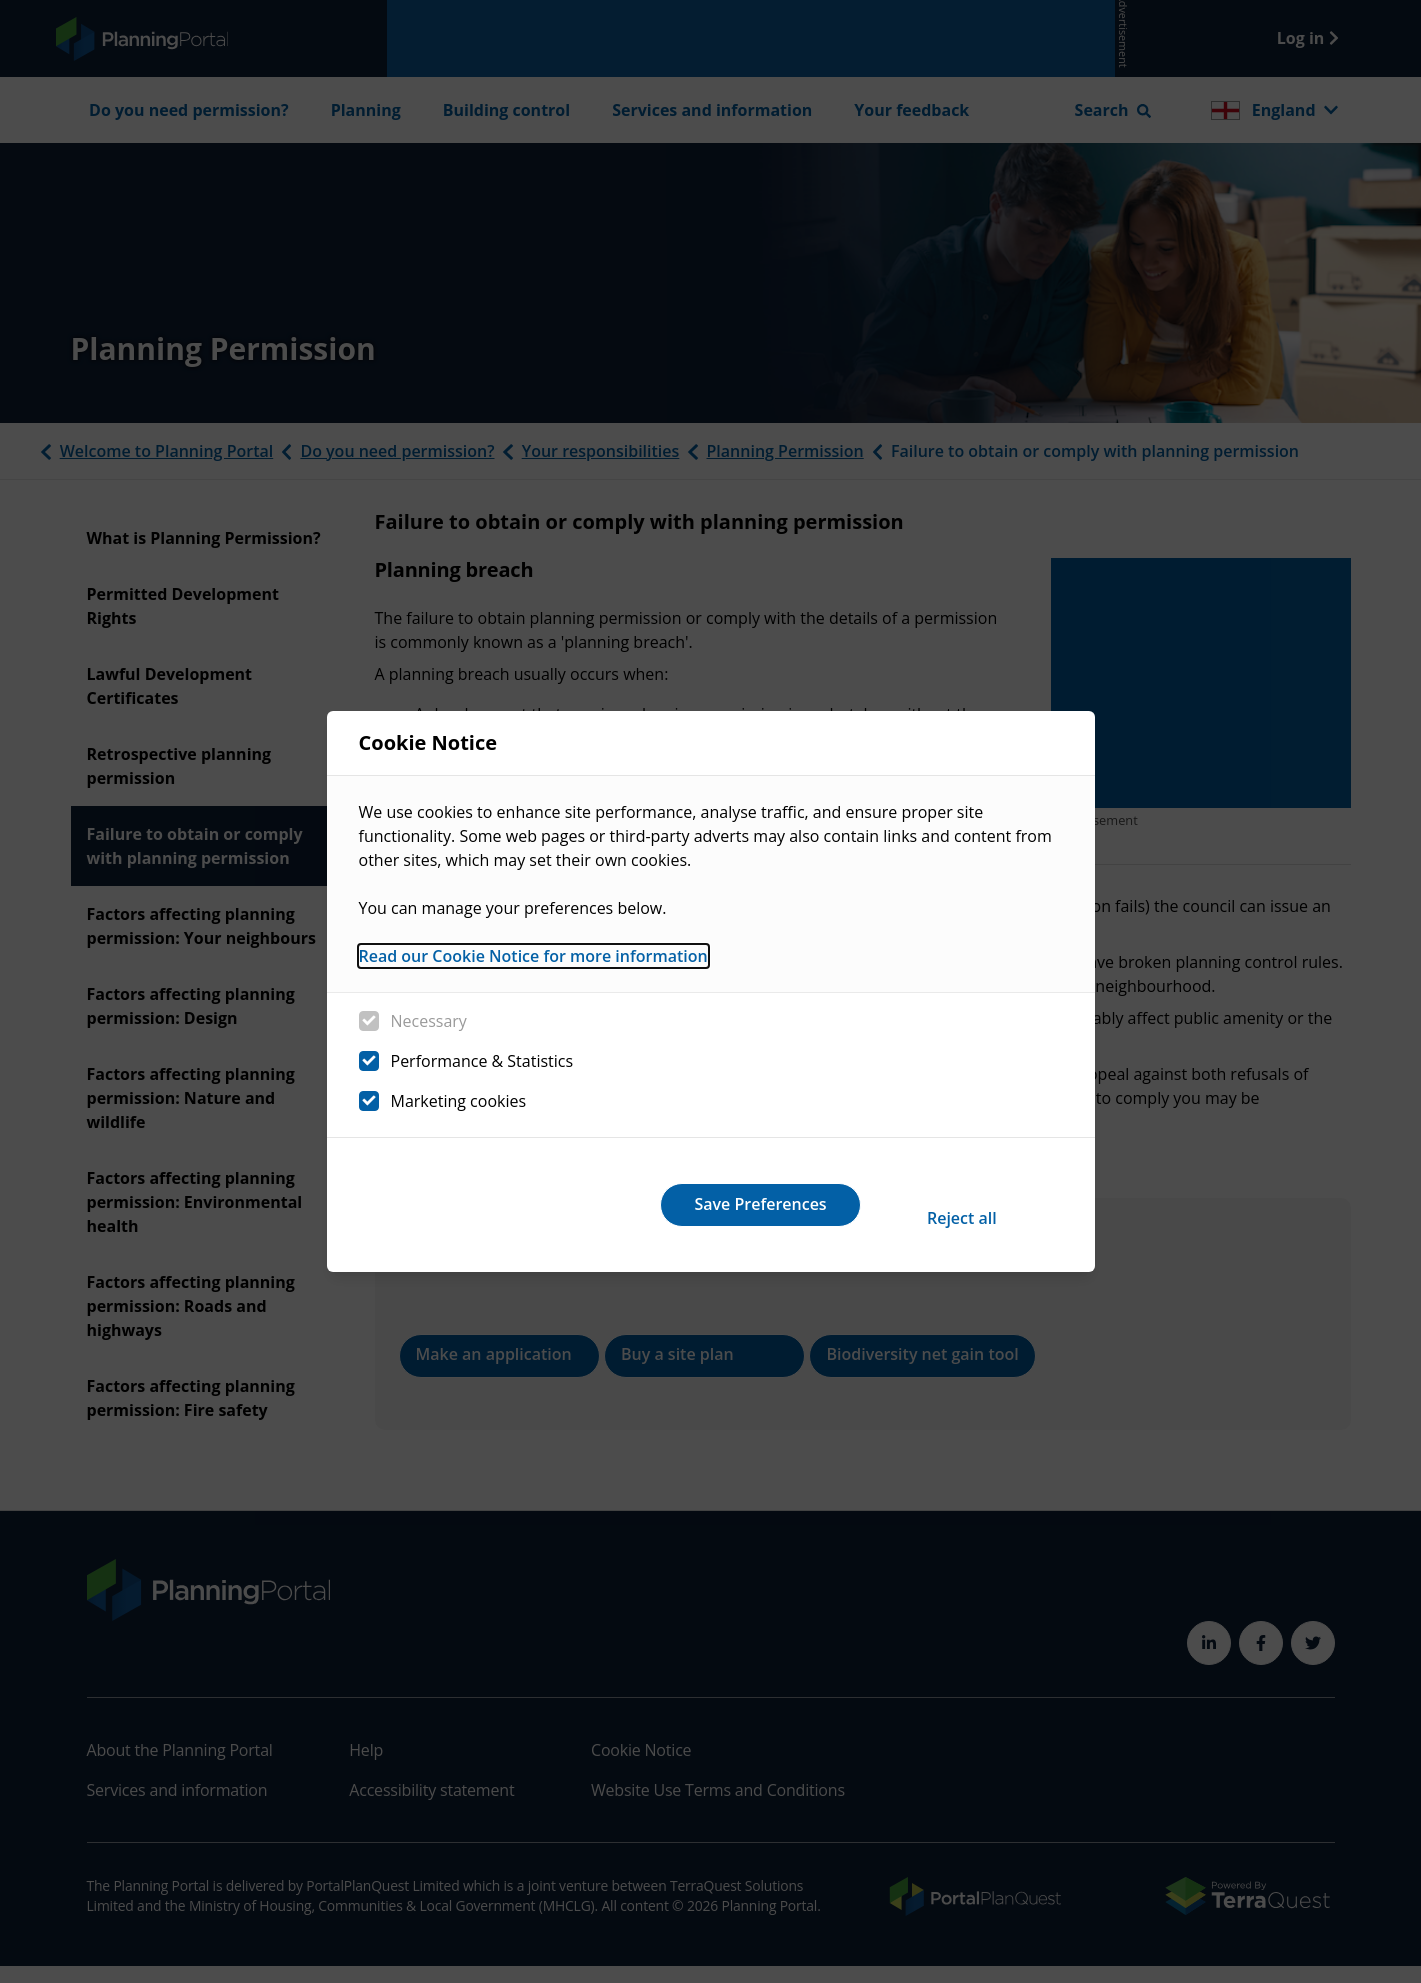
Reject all (679, 1204)
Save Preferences (938, 1204)
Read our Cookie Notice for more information (533, 969)
